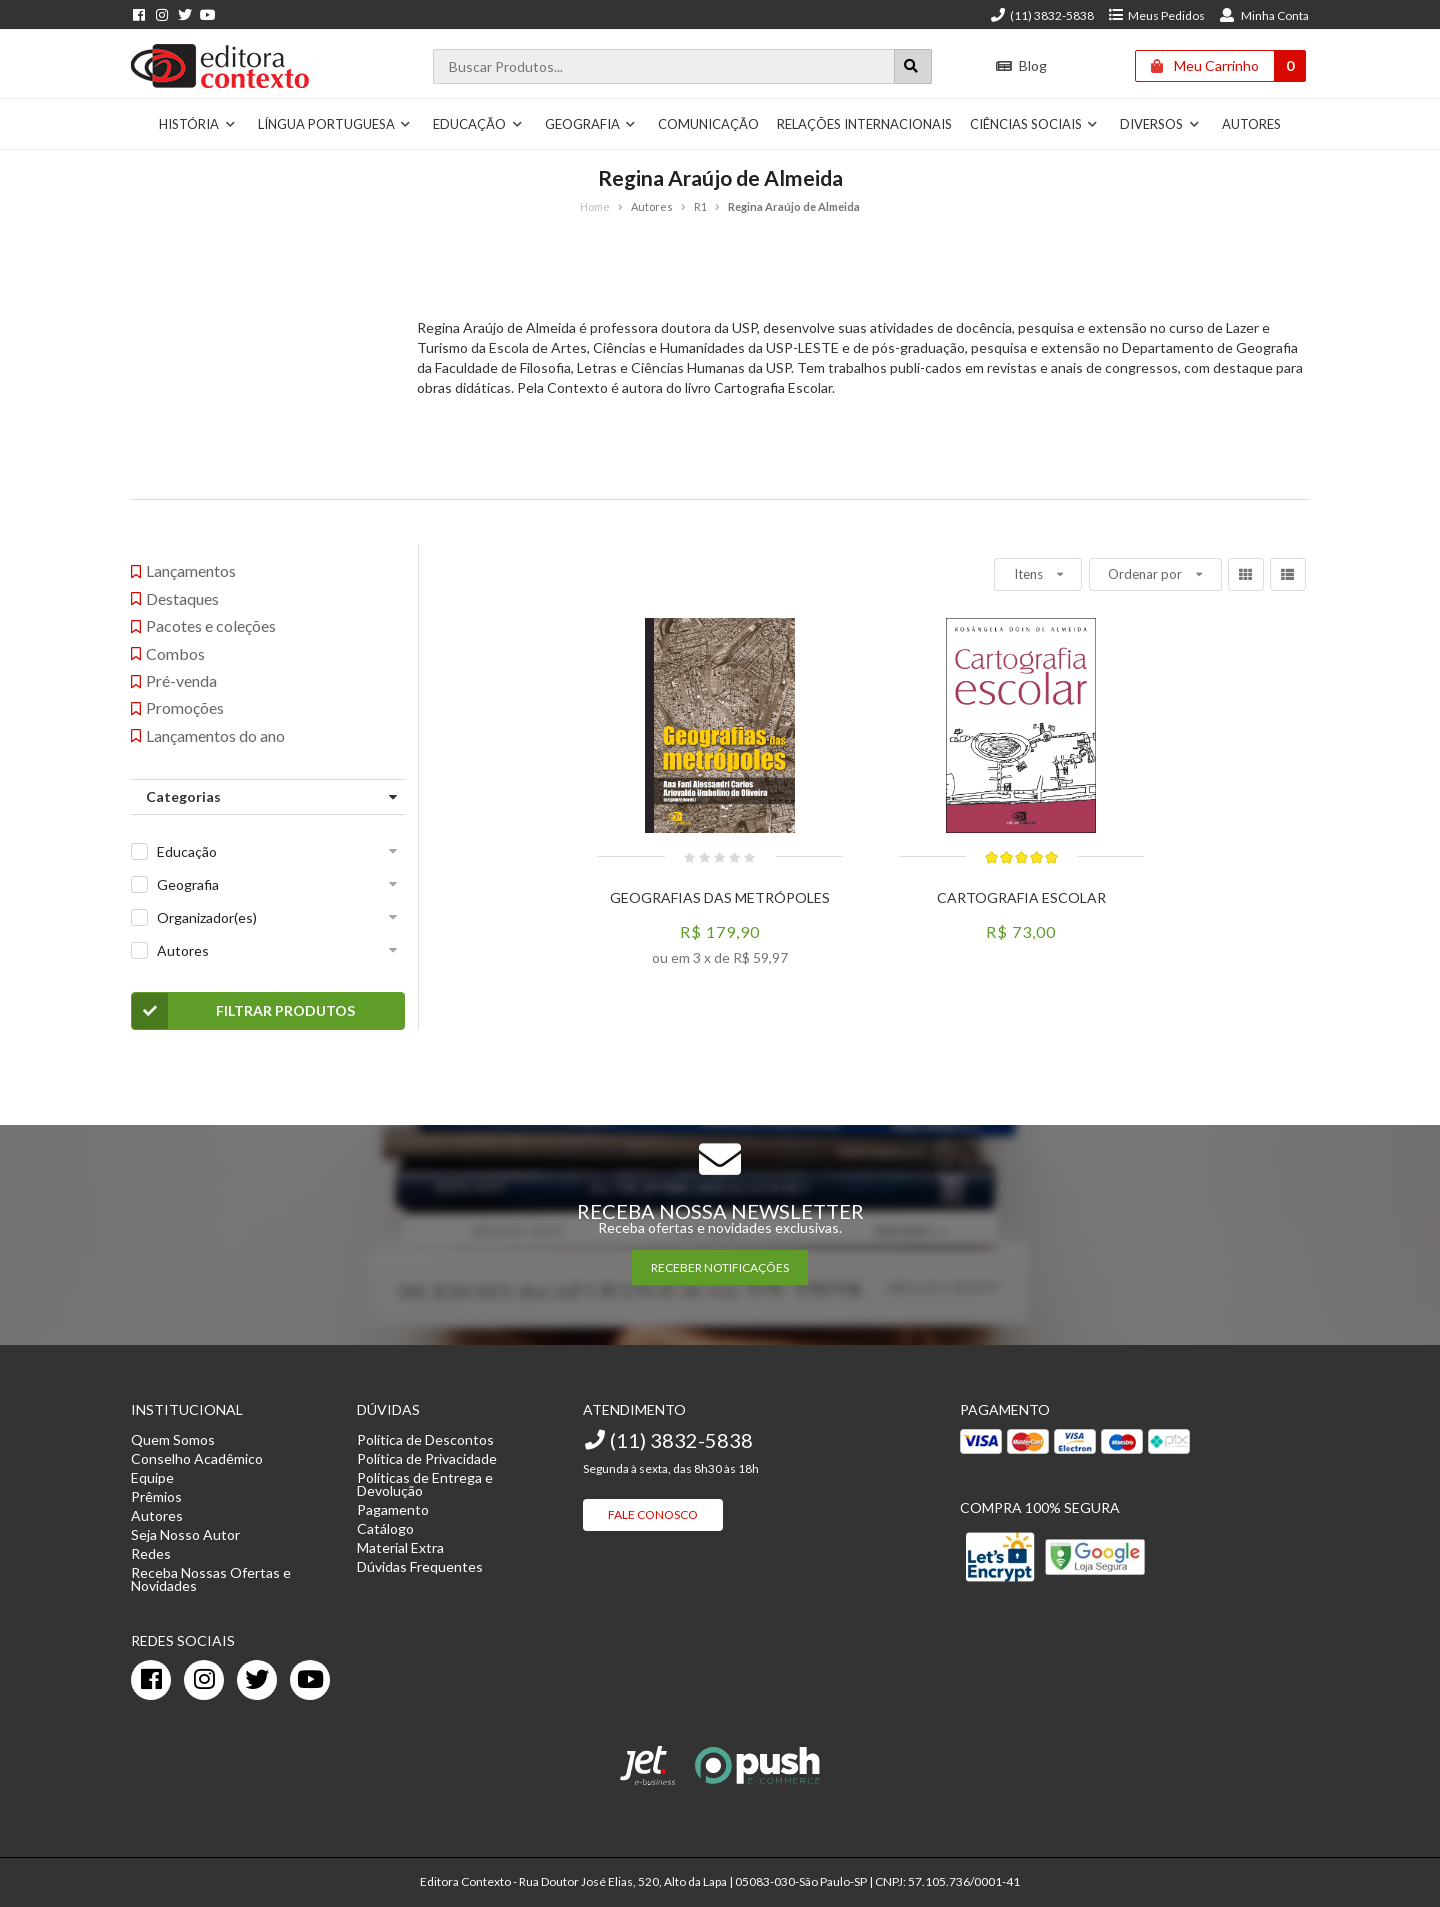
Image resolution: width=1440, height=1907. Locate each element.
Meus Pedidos (1156, 15)
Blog (1021, 65)
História (197, 124)
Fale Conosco (653, 1514)
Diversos (1160, 124)
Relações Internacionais (864, 124)
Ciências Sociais (1034, 124)
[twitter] (257, 1680)
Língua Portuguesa (335, 124)
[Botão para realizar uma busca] (913, 66)
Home (595, 206)
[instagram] (204, 1680)
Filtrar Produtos (243, 1011)
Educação (478, 124)
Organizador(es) (207, 917)
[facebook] (151, 1680)
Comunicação (708, 124)
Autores (1251, 124)
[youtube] (310, 1680)
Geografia (591, 124)
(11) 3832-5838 (1042, 15)
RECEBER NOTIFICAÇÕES (720, 1267)
